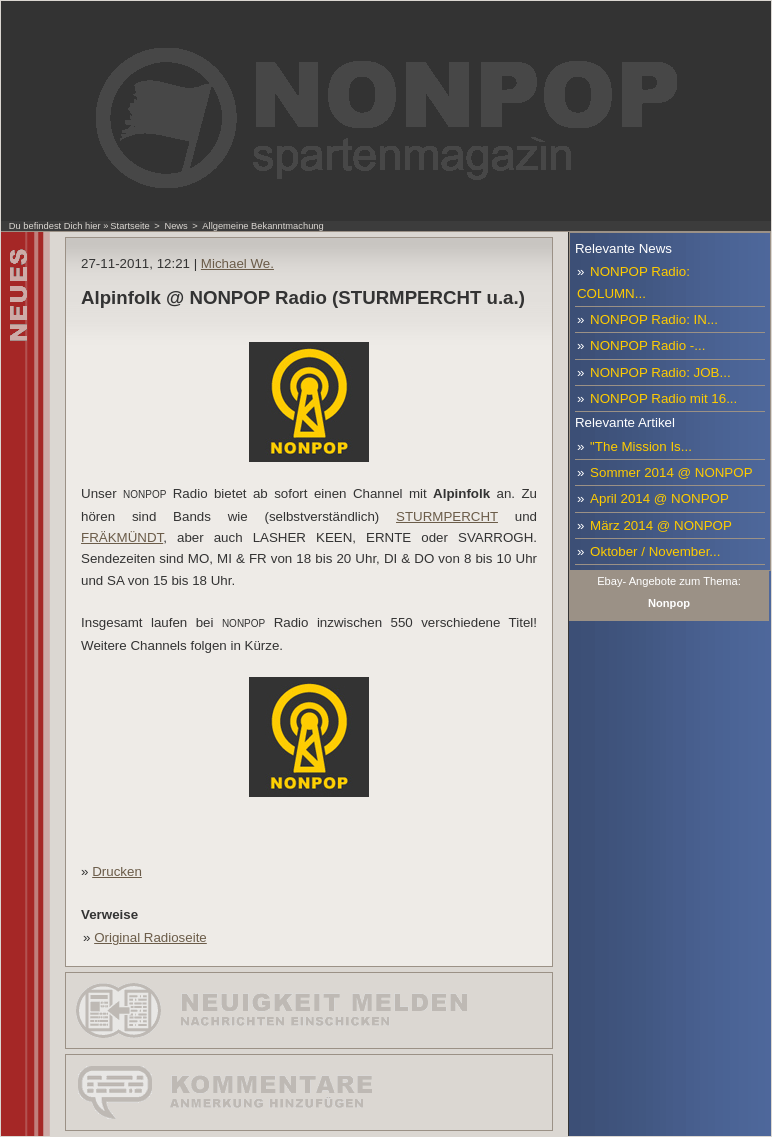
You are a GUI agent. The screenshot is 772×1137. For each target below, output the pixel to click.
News (175, 226)
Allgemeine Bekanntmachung (262, 226)
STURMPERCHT (447, 516)
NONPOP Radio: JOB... (660, 372)
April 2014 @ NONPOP (659, 498)
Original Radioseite (150, 937)
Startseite (129, 226)
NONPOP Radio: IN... (654, 319)
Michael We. (237, 263)
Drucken (117, 871)
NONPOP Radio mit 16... (663, 398)
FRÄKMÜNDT (122, 537)
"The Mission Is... (641, 446)
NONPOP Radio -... (647, 345)
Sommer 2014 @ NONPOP (671, 472)
